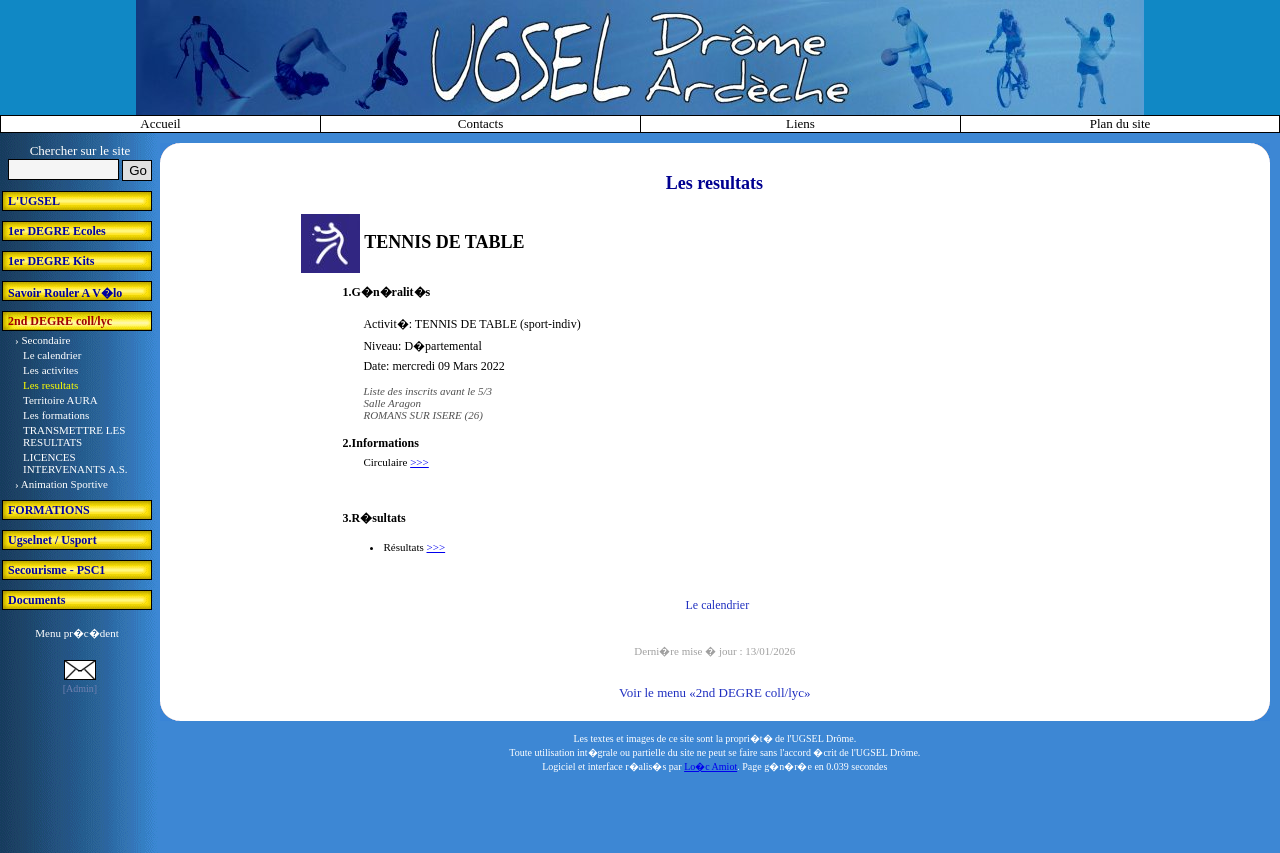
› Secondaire (42, 340)
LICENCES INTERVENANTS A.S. (75, 463)
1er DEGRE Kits (51, 261)
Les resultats (50, 385)
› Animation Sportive (61, 484)
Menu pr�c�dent (76, 633)
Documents (36, 600)
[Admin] (80, 688)
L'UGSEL (34, 201)
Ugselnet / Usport (52, 540)
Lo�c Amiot (710, 766)
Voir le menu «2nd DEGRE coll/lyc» (714, 692)
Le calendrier (52, 355)
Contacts (481, 123)
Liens (800, 123)
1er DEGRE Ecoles (57, 231)
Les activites (50, 370)
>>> (419, 462)
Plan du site (1120, 123)
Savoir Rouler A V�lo (65, 293)
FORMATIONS (49, 510)
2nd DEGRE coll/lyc (60, 321)
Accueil (160, 123)
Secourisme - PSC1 (56, 570)
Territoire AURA (60, 400)
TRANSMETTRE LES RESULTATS (74, 436)
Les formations (56, 415)
